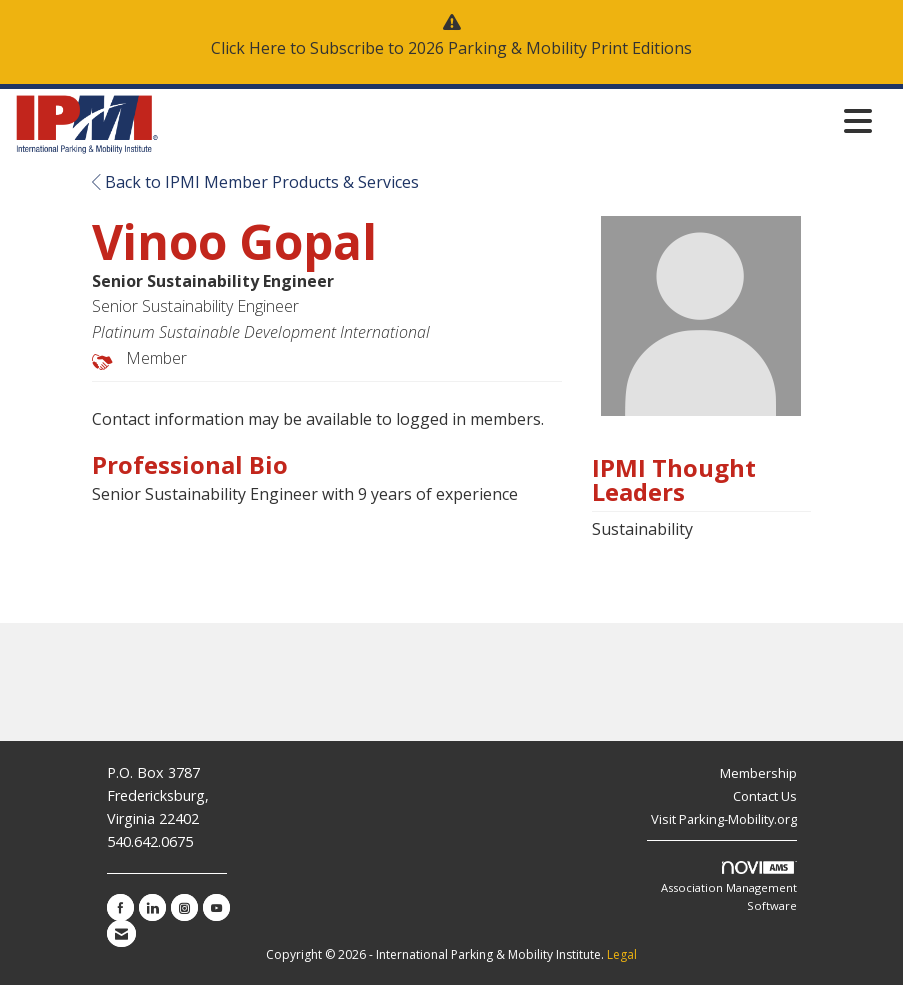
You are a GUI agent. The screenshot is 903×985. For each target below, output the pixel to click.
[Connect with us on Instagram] (184, 907)
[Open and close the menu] (521, 120)
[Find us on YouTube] (216, 907)
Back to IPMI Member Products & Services (255, 182)
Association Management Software (729, 887)
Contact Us (765, 796)
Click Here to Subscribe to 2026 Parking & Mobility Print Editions (451, 48)
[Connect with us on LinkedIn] (152, 907)
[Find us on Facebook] (120, 907)
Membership (758, 773)
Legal (622, 954)
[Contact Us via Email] (121, 933)
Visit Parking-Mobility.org (724, 819)
